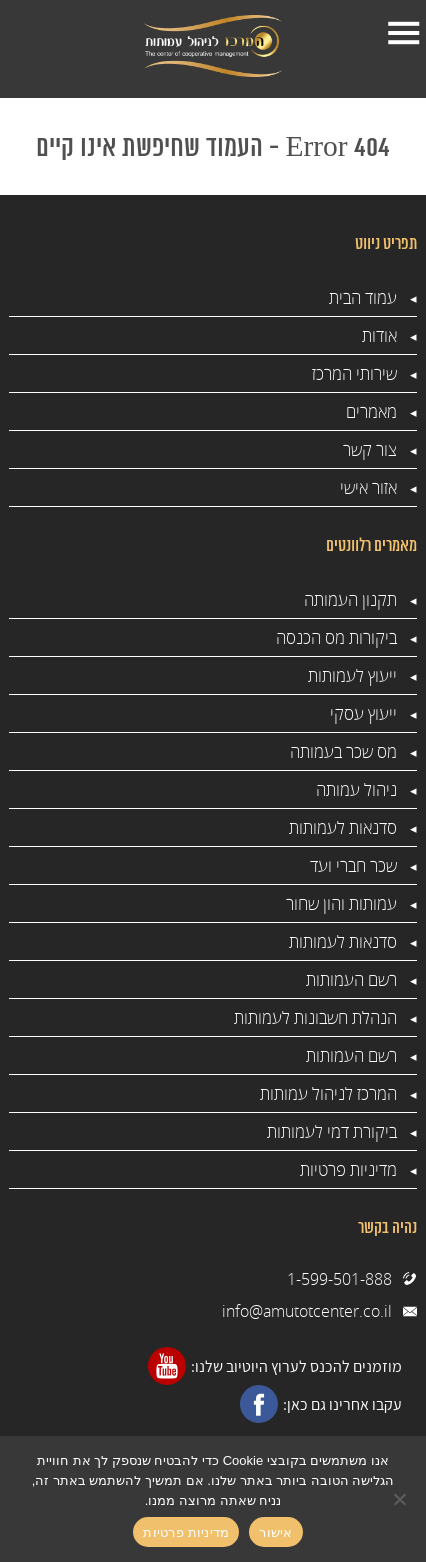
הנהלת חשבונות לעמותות (315, 1017)
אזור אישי (368, 487)
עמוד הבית (363, 297)
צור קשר (370, 449)
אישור (275, 1532)
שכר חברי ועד (353, 865)
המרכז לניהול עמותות (328, 1093)
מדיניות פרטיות (348, 1169)
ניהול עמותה (356, 789)
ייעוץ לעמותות (352, 675)
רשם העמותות (351, 979)
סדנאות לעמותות (343, 827)
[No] (401, 1499)
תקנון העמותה (350, 599)
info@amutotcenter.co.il (307, 1311)
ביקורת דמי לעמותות (332, 1131)
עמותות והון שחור (341, 903)
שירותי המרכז (354, 373)
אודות (379, 335)
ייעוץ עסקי (363, 713)
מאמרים (371, 411)
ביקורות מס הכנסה (336, 637)
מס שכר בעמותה (343, 751)
